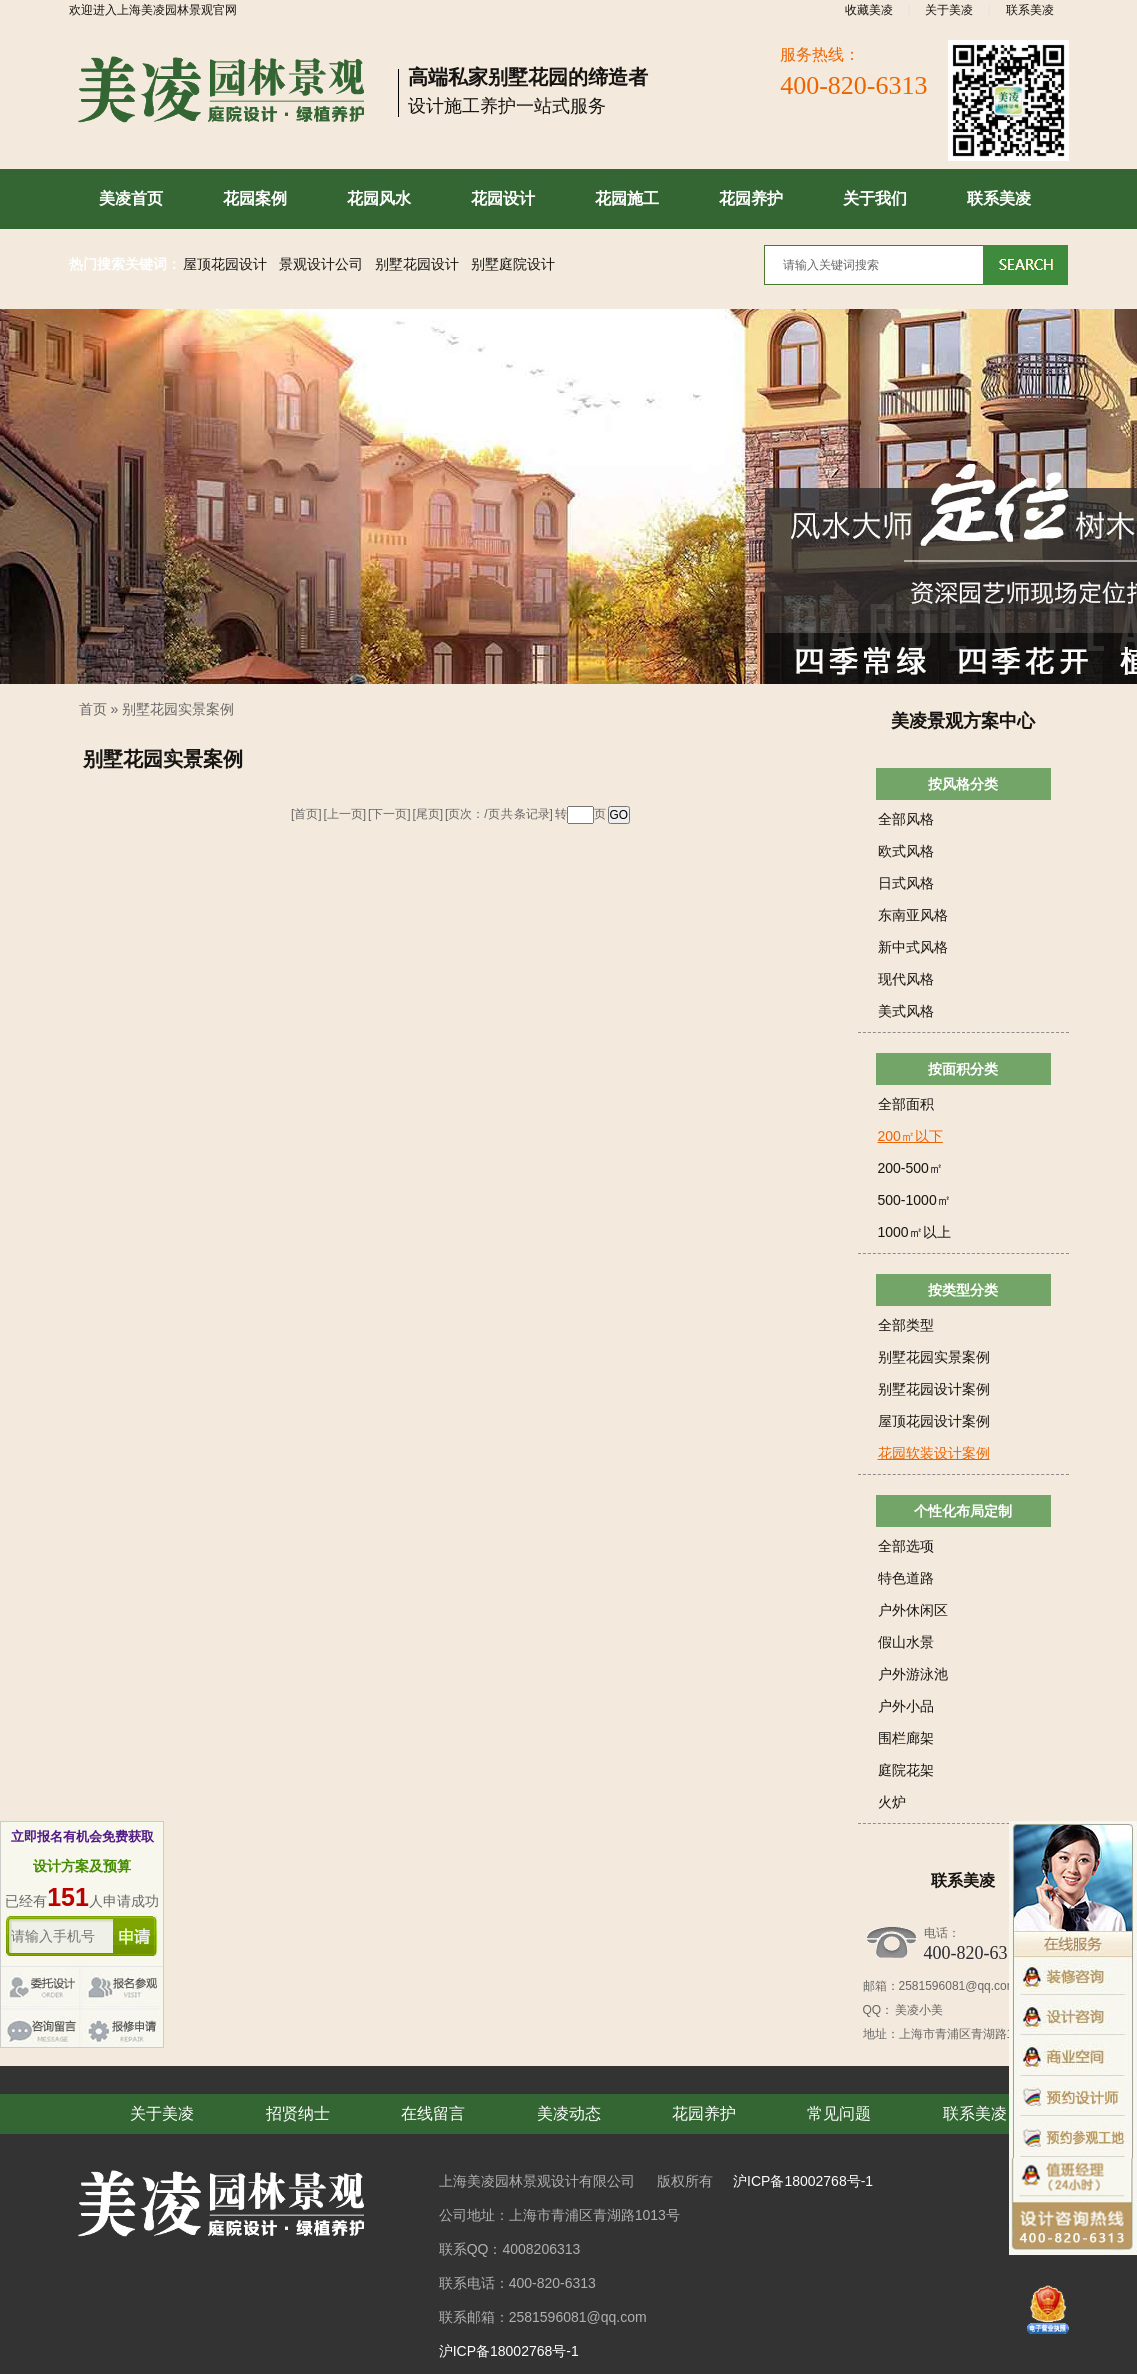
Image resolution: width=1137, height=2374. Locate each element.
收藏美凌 (869, 10)
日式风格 (906, 883)
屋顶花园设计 (225, 264)
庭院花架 (906, 1770)
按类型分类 (963, 1290)
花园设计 (503, 198)
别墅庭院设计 (513, 264)
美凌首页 (131, 198)
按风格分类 (963, 784)
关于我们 (875, 198)
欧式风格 (906, 851)
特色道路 (906, 1578)
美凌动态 (569, 2113)
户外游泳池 (913, 1674)
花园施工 (627, 198)
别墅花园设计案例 (934, 1389)
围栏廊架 (906, 1738)
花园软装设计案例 (934, 1453)
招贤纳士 (298, 2113)
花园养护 (751, 198)
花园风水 (379, 198)
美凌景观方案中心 (963, 721)
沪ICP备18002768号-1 (803, 2181)
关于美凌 (949, 10)
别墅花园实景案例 (178, 709)
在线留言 (433, 2113)
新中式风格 (913, 947)
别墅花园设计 (417, 264)
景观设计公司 (321, 264)
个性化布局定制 (963, 1511)
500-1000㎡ (914, 1200)
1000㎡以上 (914, 1232)
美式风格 (906, 1011)
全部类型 (906, 1325)
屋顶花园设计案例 (934, 1421)
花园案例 (255, 198)
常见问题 (839, 2113)
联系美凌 (1030, 10)
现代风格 (906, 979)
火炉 (892, 1802)
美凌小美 (918, 2010)
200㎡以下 (910, 1136)
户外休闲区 (913, 1610)
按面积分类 (963, 1069)
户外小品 (906, 1706)
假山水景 (906, 1642)
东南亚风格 (913, 915)
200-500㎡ (910, 1168)
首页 (93, 709)
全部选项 (906, 1546)
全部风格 (906, 819)
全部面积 (906, 1104)
